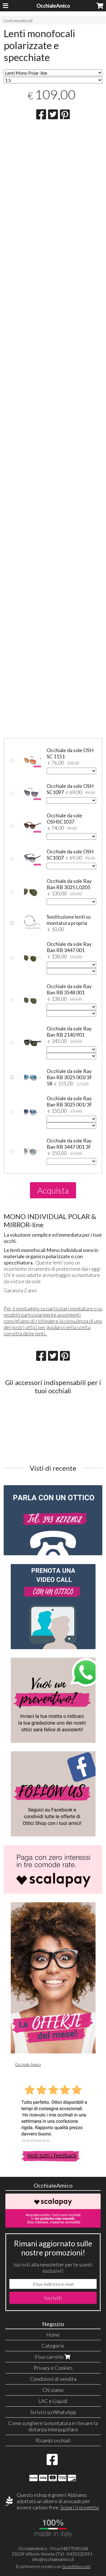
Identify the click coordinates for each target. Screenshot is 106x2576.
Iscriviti (53, 2297)
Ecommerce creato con (53, 2566)
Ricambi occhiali (53, 2440)
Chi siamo (53, 2390)
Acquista (53, 1190)
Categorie (53, 2346)
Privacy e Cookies (53, 2368)
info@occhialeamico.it (53, 2559)
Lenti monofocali (18, 20)
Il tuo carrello (53, 2357)
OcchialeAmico (53, 6)
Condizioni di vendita (53, 2379)
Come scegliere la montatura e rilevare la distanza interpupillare (53, 2426)
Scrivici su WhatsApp (53, 2412)
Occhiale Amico (28, 2064)
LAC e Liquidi (53, 2401)
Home (53, 2334)
